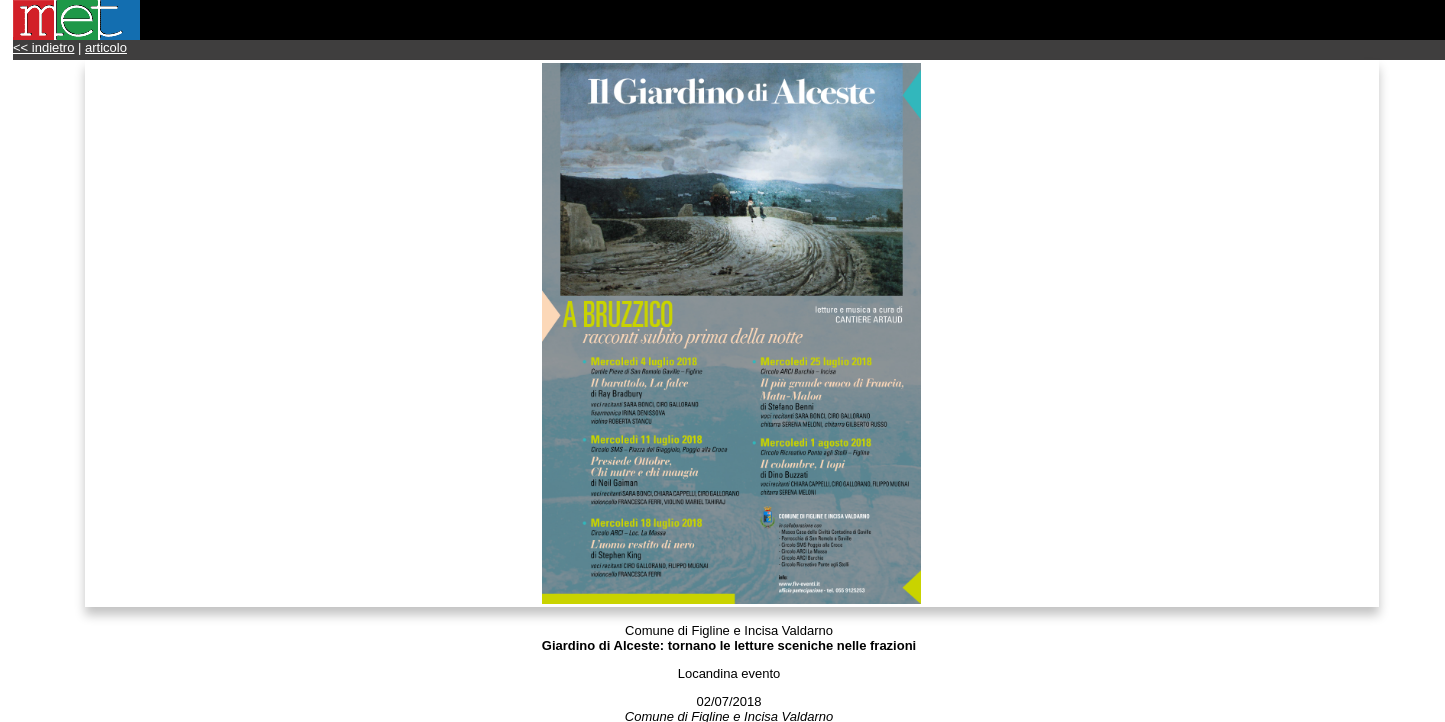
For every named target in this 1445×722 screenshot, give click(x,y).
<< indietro (43, 47)
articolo (106, 47)
